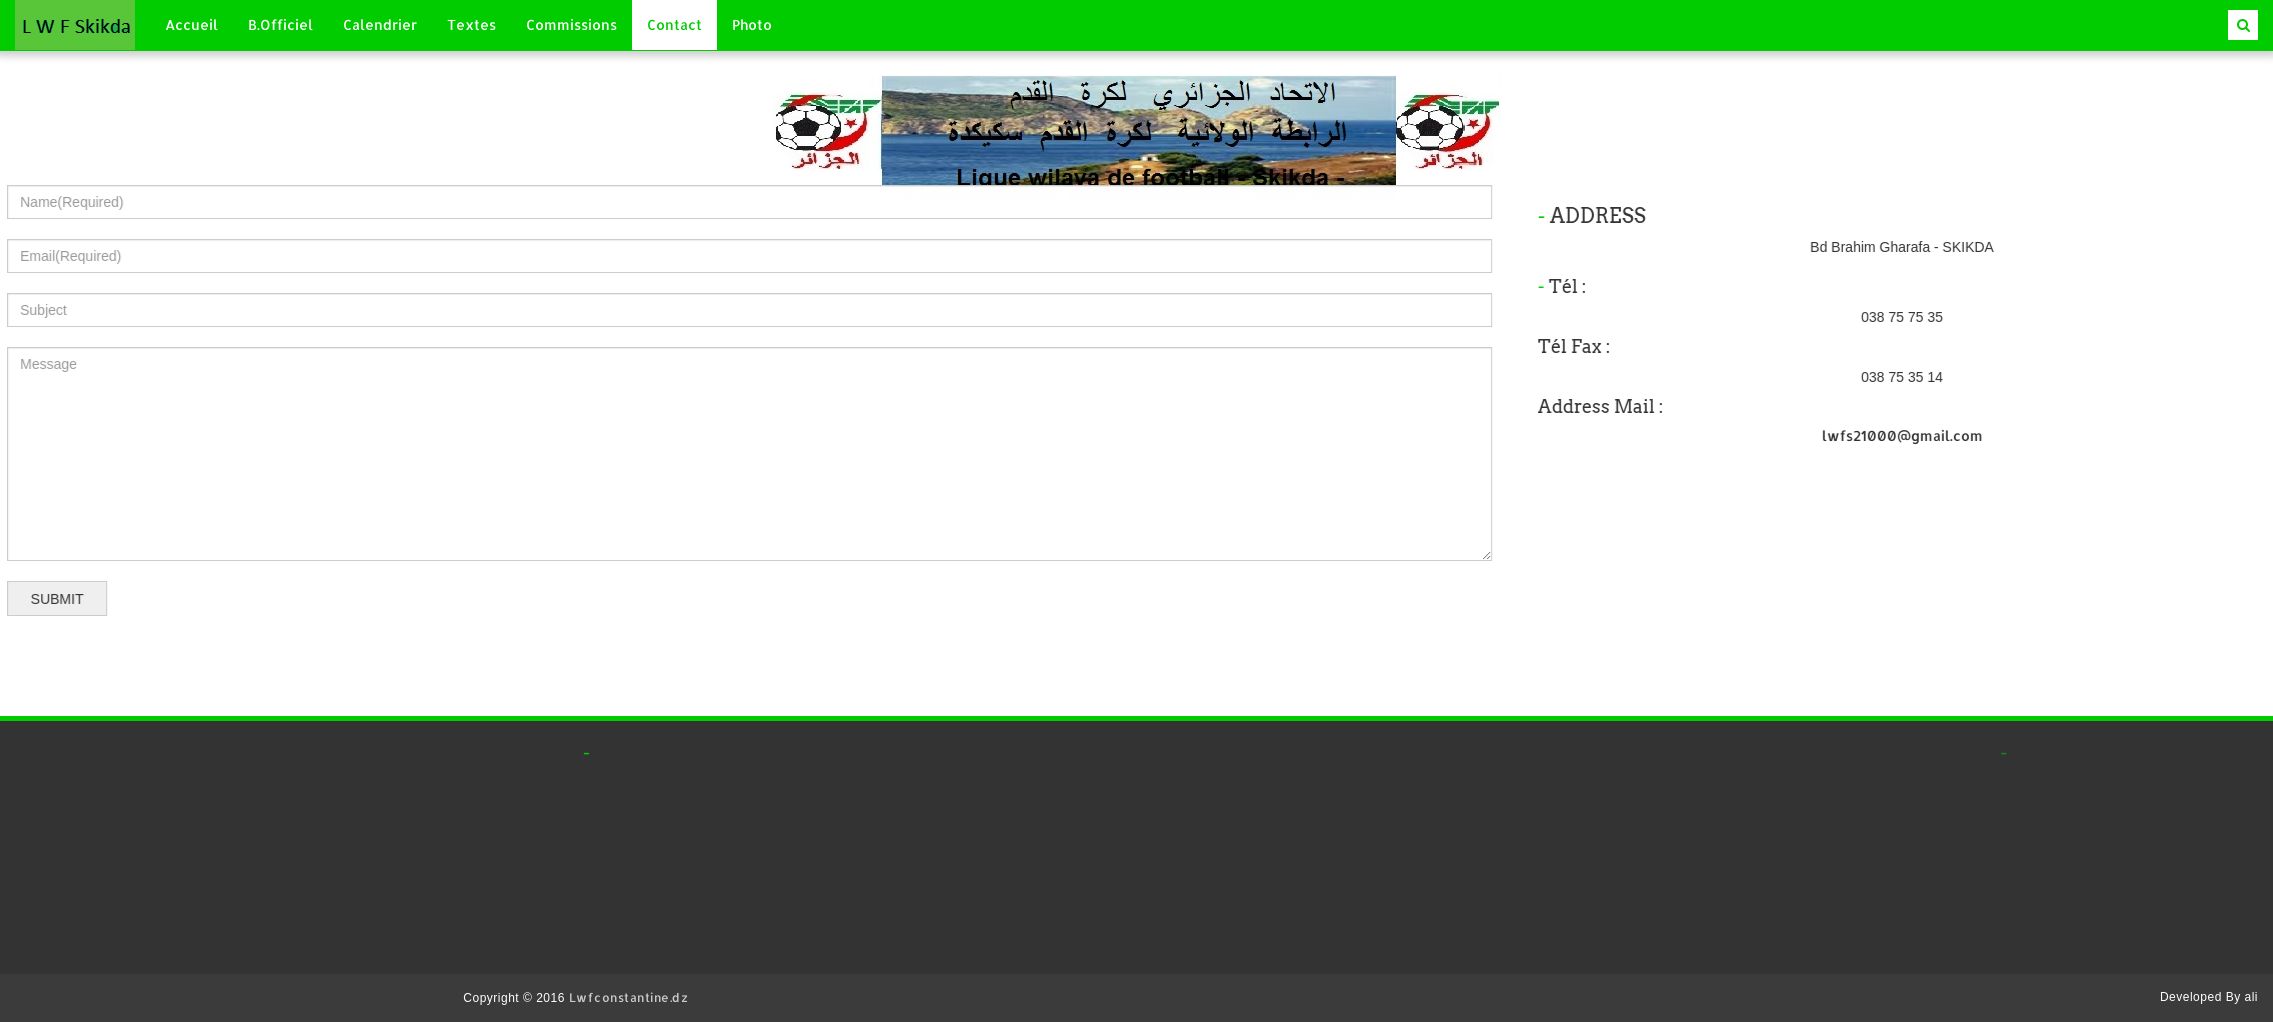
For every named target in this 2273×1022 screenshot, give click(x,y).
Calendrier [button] (380, 24)
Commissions (571, 24)
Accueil (191, 24)
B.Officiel (280, 24)
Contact (674, 24)
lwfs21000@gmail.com (1985, 435)
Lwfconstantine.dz (629, 997)
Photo (752, 24)
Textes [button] (471, 24)
